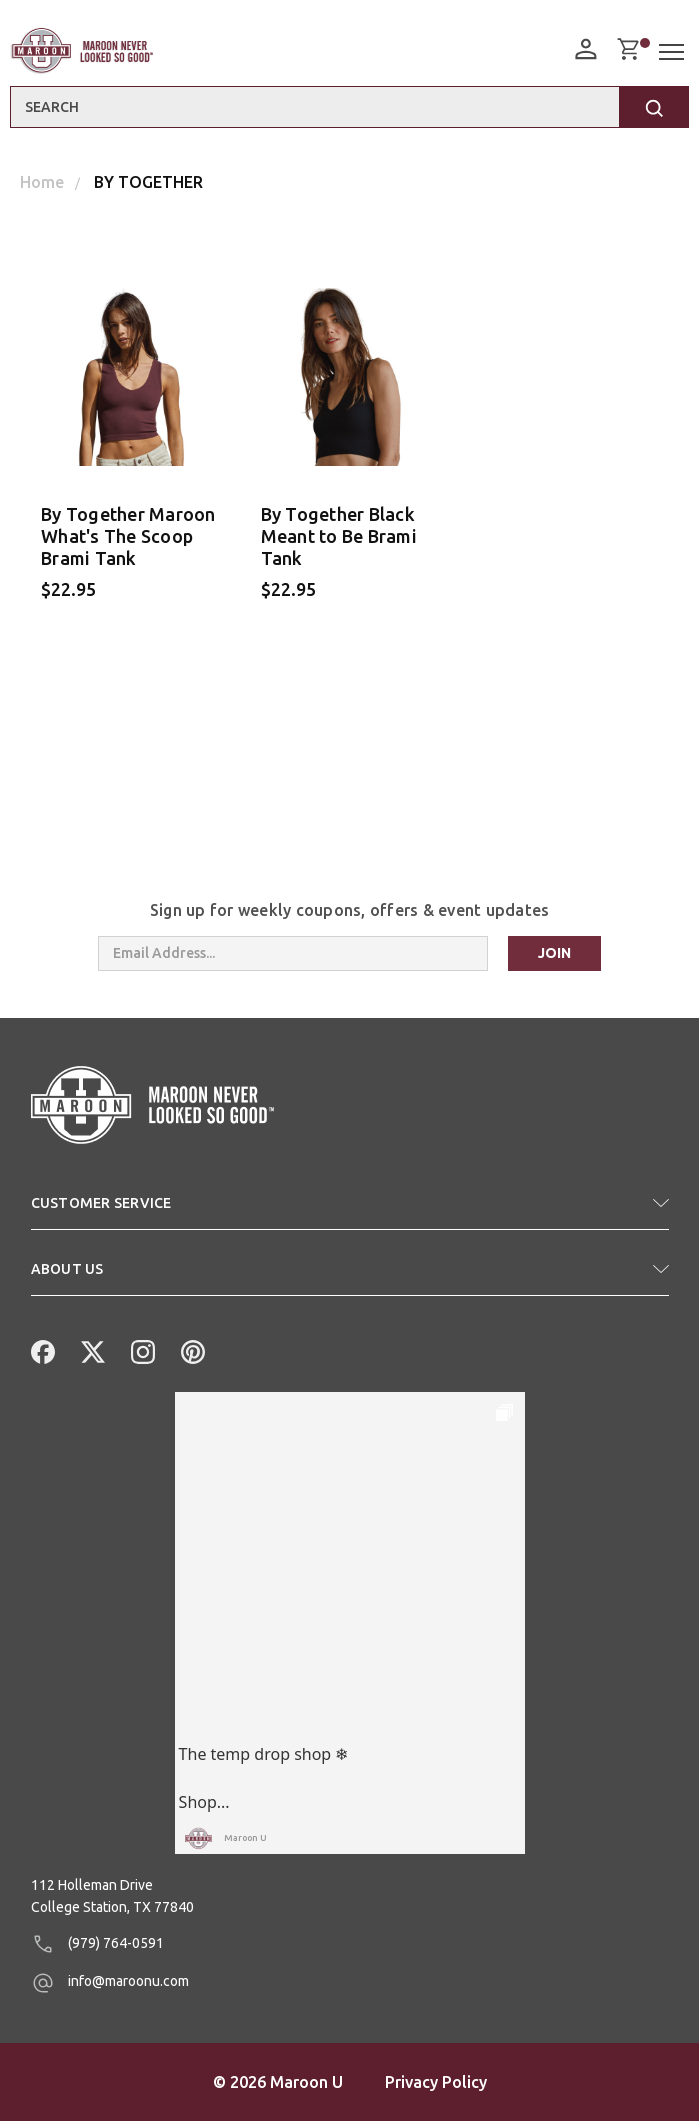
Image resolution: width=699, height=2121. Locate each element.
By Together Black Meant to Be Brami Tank (339, 536)
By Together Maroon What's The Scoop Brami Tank (128, 536)
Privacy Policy (436, 2082)
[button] (350, 1211)
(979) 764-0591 (97, 1944)
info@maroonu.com (110, 1983)
